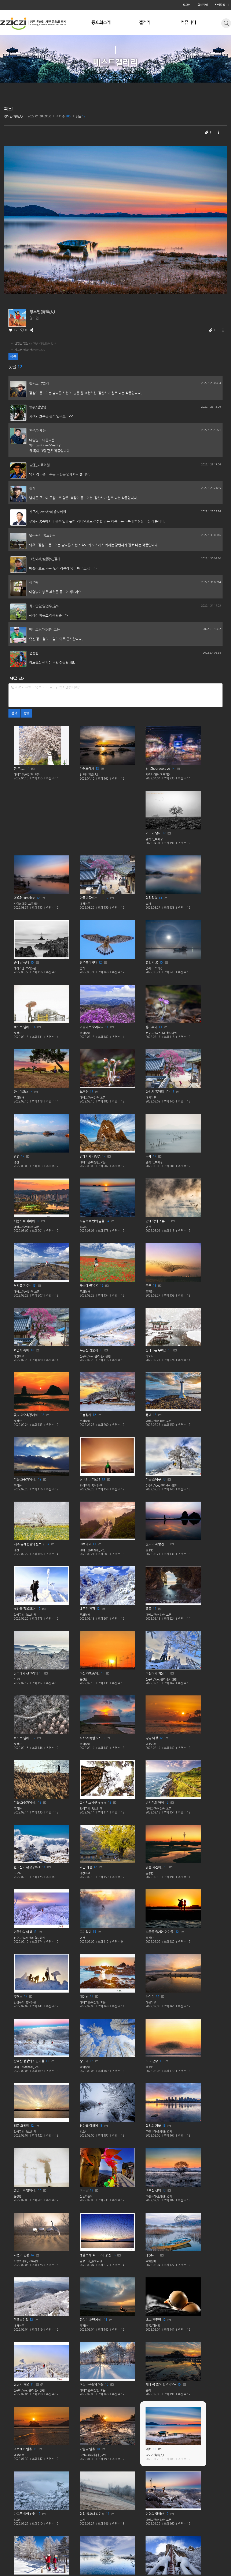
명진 (123, 1010)
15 (86, 882)
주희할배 (72, 949)
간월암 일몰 (33, 343)
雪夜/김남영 (37, 407)
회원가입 (203, 4)
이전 (80, 2497)
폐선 (8, 109)
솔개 (32, 488)
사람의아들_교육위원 (134, 766)
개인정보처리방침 (18, 2532)
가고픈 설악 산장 (28, 349)
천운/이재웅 (37, 430)
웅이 (123, 1991)
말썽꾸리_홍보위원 (42, 535)
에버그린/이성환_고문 (44, 629)
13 (86, 760)
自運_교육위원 (39, 465)
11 (93, 1065)
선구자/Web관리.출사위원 (47, 512)
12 (193, 760)
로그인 (187, 4)
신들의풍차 (128, 1804)
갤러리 (145, 22)
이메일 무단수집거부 (51, 2532)
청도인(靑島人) (13, 116)
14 (28, 760)
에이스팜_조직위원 (79, 888)
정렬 (26, 713)
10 (96, 1980)
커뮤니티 (188, 22)
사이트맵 (220, 4)
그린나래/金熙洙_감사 (44, 559)
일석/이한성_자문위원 (134, 2292)
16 (103, 1858)
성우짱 (33, 582)
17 (189, 2164)
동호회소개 (101, 22)
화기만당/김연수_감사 (44, 606)
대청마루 (179, 827)
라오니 (125, 1071)
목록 (13, 356)
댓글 (80, 116)
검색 (14, 713)
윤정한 (33, 653)
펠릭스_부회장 (39, 383)
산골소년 (19, 2414)
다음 (150, 2497)
